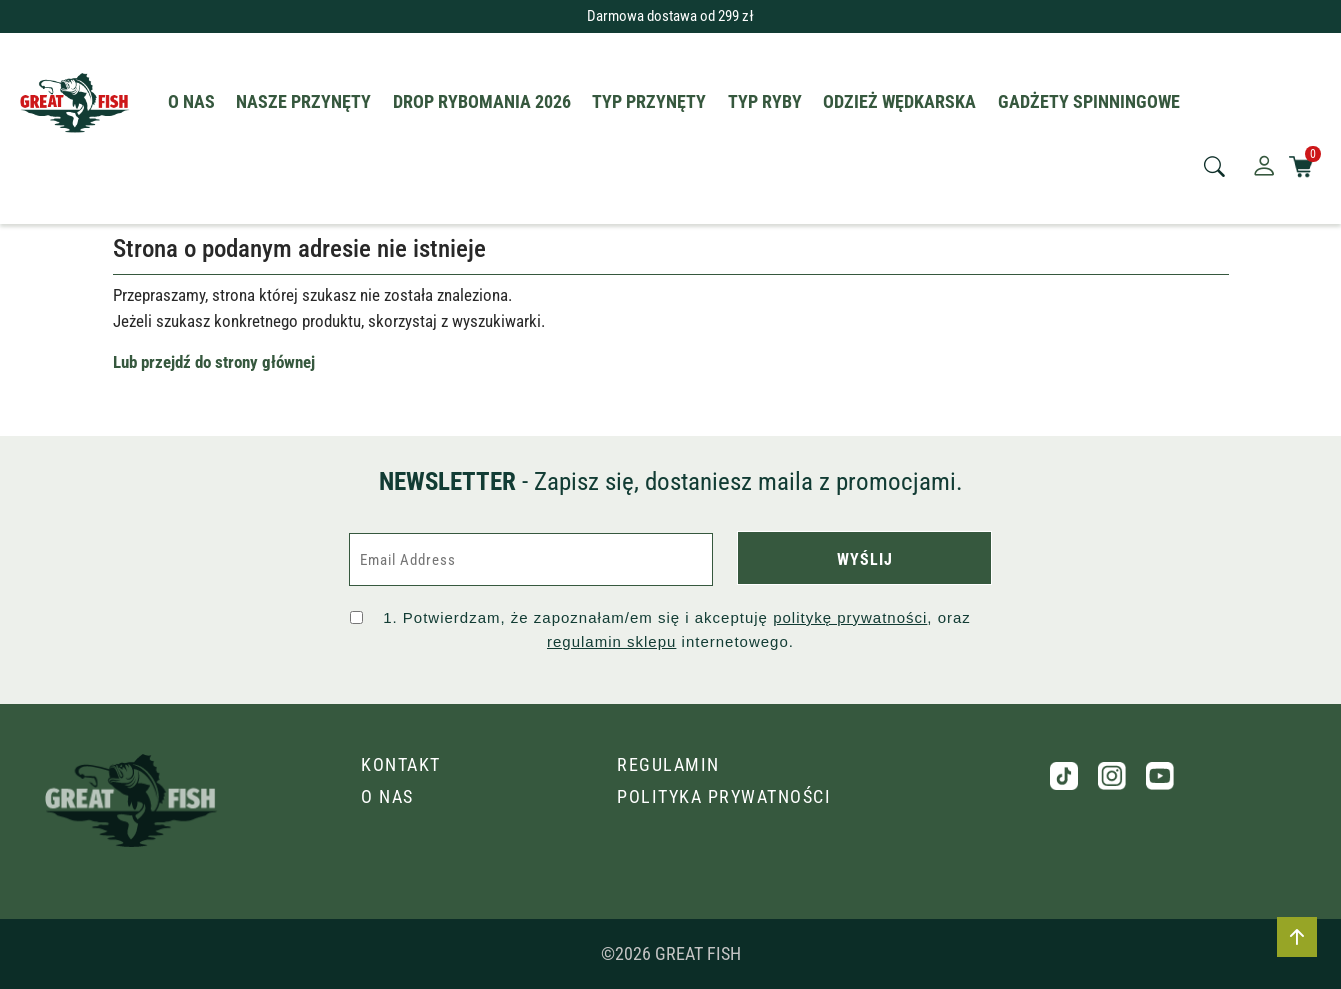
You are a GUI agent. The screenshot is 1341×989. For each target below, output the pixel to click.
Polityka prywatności (724, 796)
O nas (387, 796)
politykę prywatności (850, 617)
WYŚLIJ (865, 559)
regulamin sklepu (611, 641)
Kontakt (401, 764)
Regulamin (668, 764)
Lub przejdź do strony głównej (214, 362)
